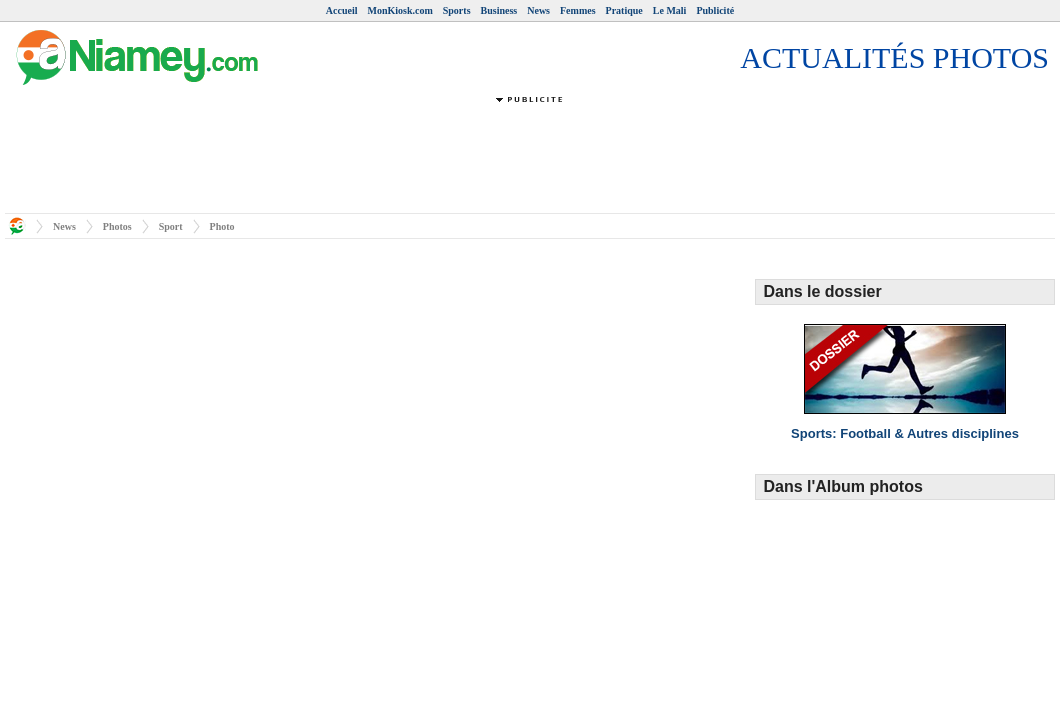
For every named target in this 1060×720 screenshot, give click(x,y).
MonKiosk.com (399, 10)
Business (499, 10)
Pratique (624, 10)
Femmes (578, 10)
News (538, 10)
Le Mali (670, 10)
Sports (457, 10)
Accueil (342, 10)
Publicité (715, 10)
